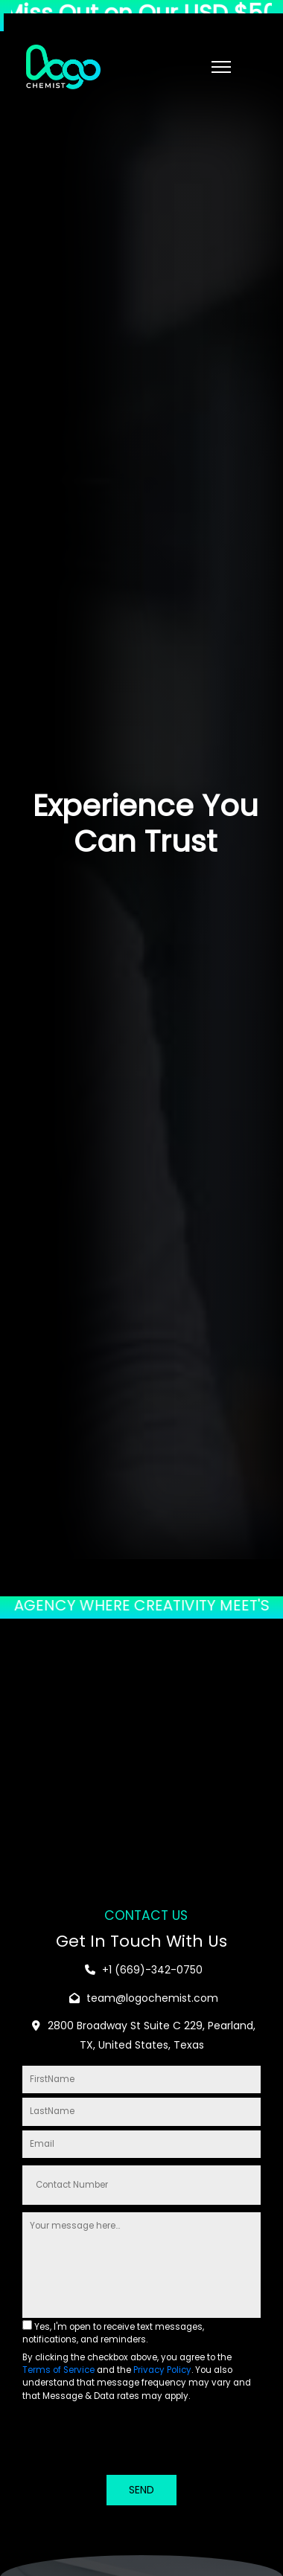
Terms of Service (58, 2370)
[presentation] (135, 2441)
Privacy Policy (162, 2370)
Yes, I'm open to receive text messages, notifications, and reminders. (113, 2332)
